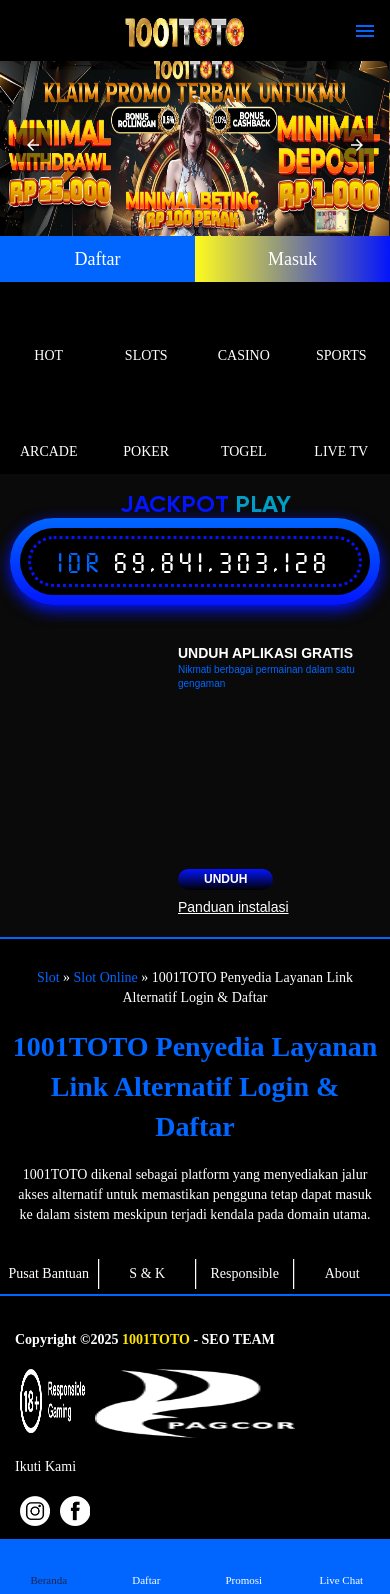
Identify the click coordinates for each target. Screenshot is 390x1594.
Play (263, 505)
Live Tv (342, 428)
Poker (147, 428)
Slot (48, 977)
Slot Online (106, 977)
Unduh (225, 879)
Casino (244, 332)
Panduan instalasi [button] (233, 907)
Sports (342, 332)
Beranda (49, 1565)
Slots (147, 332)
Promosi (244, 1565)
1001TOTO (156, 1339)
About (342, 1273)
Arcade (49, 428)
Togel (244, 428)
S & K (147, 1273)
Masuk (292, 259)
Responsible (245, 1273)
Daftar (98, 259)
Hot (49, 332)
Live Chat (341, 1565)
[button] (33, 145)
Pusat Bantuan (49, 1273)
